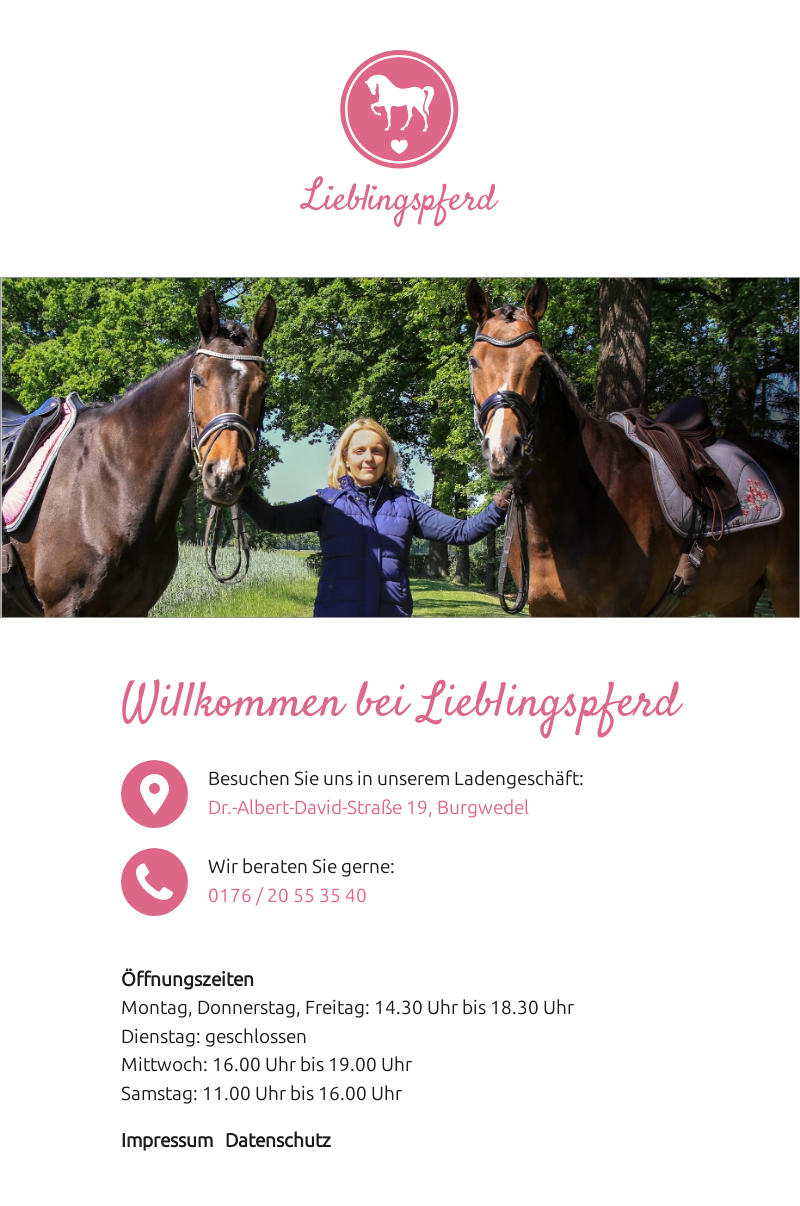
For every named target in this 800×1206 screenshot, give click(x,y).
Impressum (167, 1140)
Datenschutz (278, 1140)
